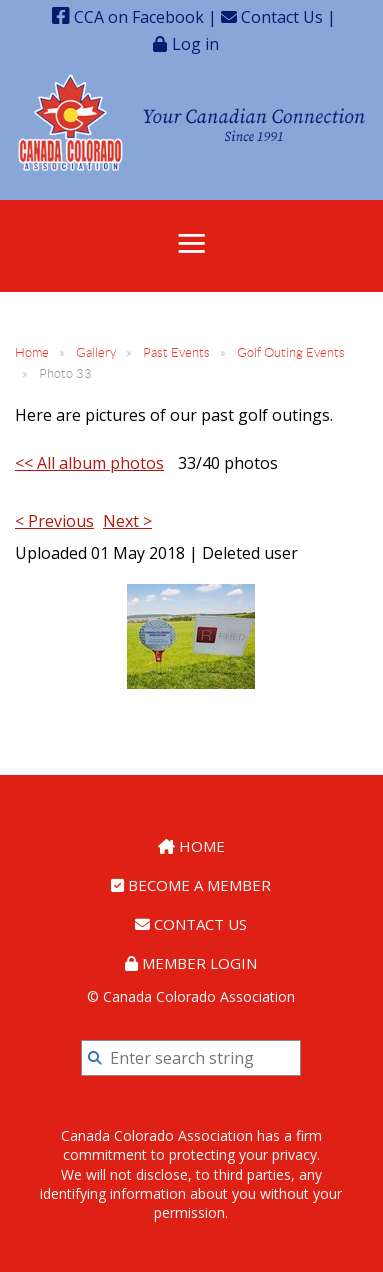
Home (32, 352)
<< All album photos (89, 463)
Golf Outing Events (291, 352)
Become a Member (191, 885)
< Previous (54, 521)
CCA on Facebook (128, 17)
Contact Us (272, 17)
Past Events (176, 352)
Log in (195, 43)
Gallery (96, 352)
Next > (127, 521)
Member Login (191, 963)
